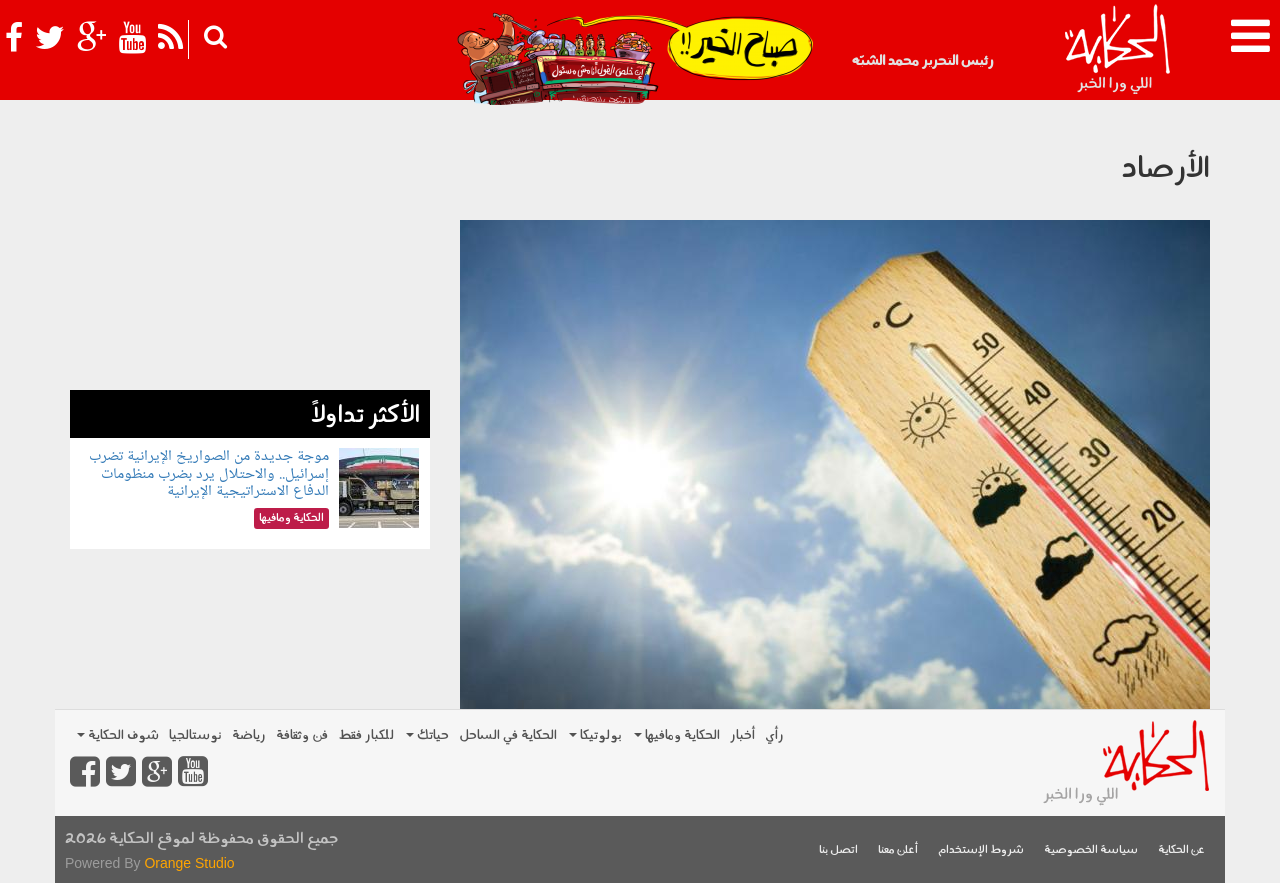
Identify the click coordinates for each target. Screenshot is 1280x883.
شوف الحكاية (118, 735)
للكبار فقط (366, 735)
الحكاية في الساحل (508, 735)
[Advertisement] (250, 250)
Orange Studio (189, 863)
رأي (774, 735)
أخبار (742, 735)
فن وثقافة (302, 735)
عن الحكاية (1181, 850)
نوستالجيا (195, 735)
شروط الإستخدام (981, 850)
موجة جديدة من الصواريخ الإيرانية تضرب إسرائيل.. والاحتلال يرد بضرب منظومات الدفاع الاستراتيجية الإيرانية (209, 474)
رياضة (249, 735)
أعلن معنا (898, 850)
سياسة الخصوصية (1091, 850)
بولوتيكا (595, 735)
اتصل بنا (838, 850)
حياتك (427, 735)
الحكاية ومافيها (677, 735)
